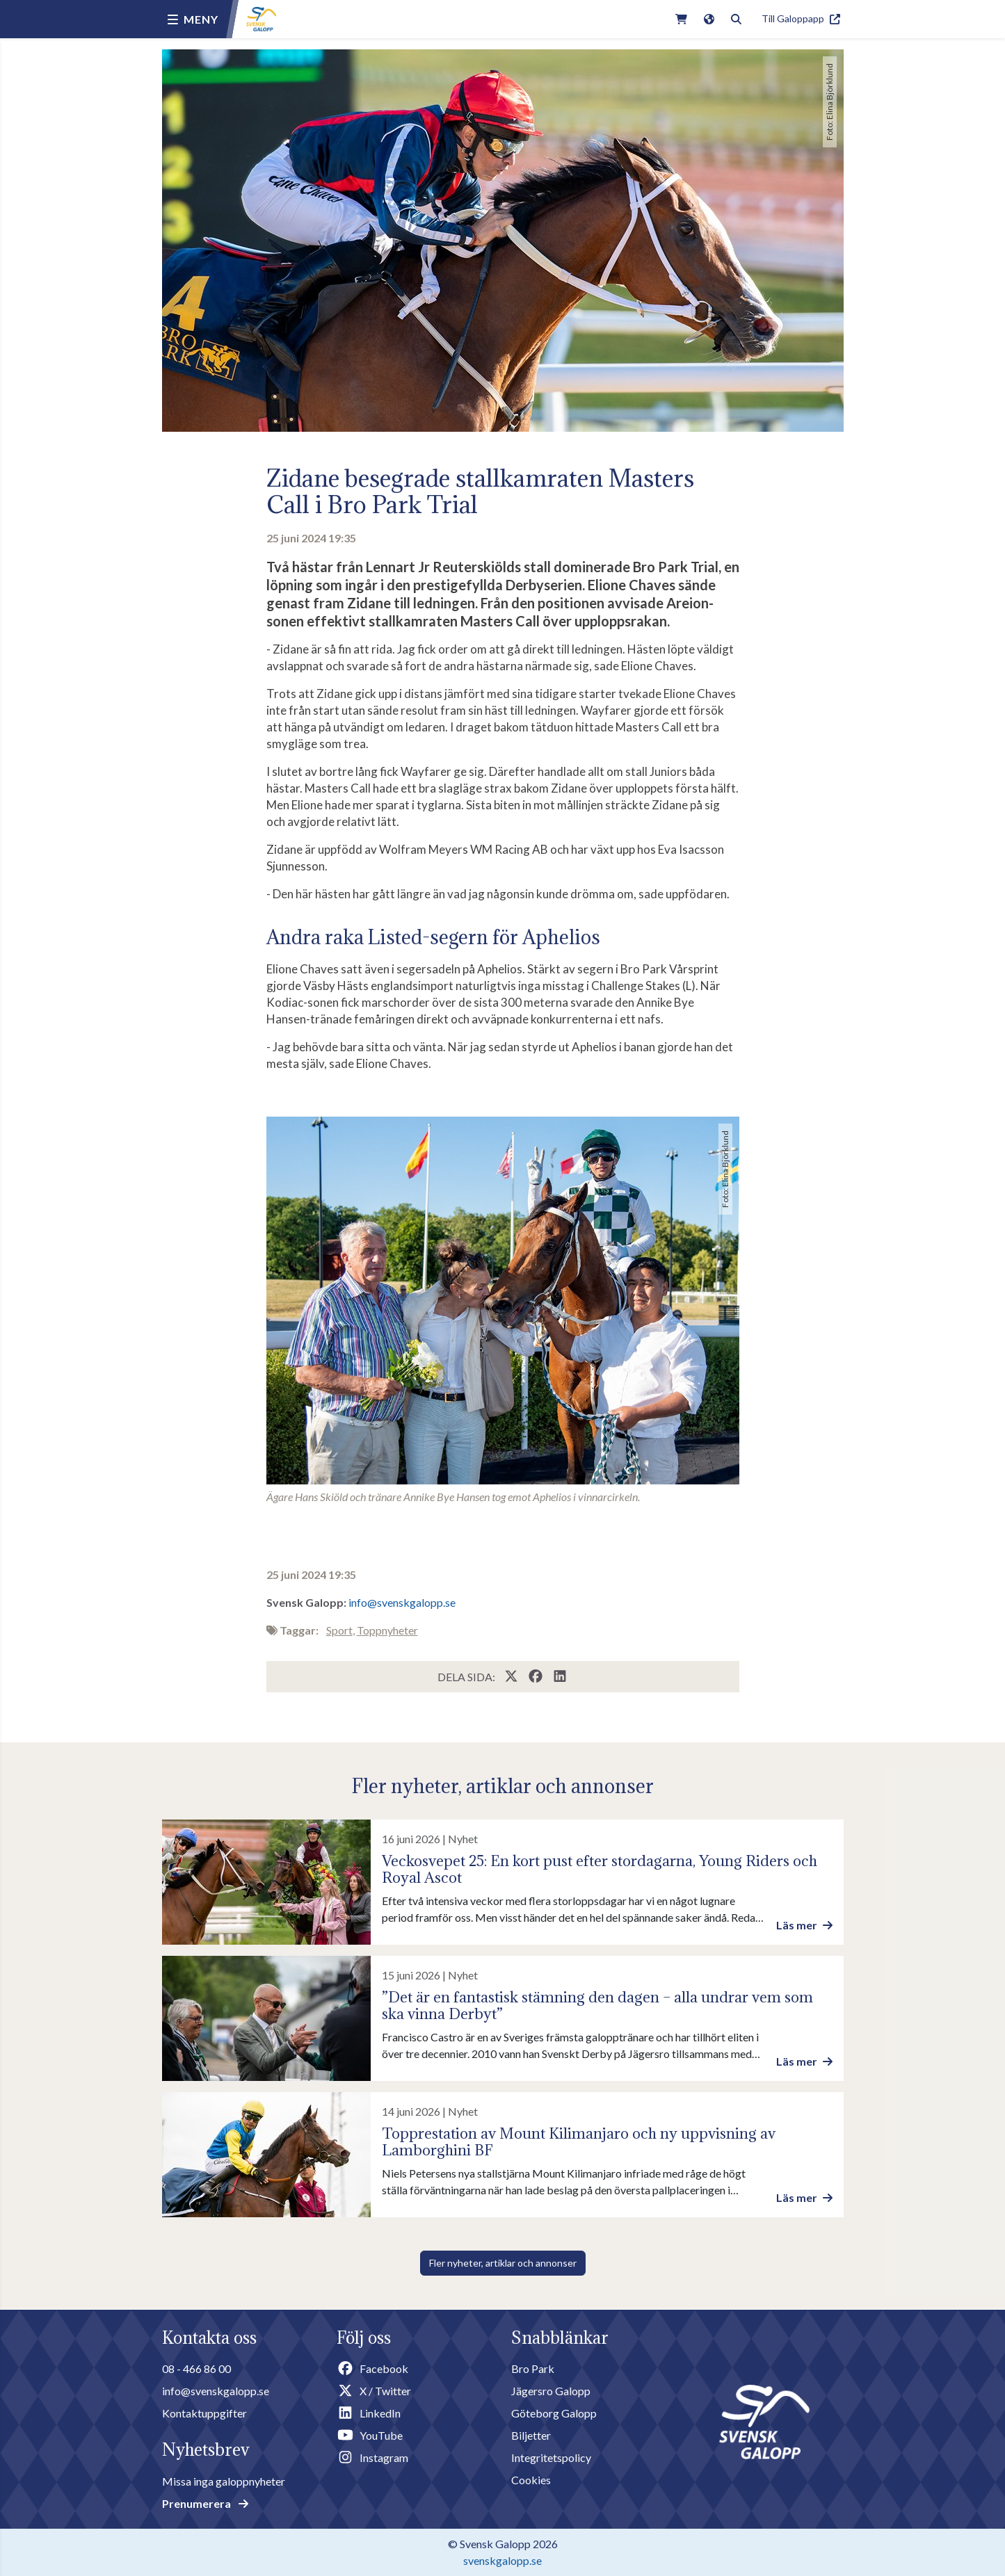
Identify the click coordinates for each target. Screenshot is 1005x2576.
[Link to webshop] (681, 19)
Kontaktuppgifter (204, 2413)
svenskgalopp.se (502, 2560)
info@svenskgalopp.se (402, 1602)
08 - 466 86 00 (196, 2368)
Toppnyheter (387, 1630)
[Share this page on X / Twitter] (512, 1676)
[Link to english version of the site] (709, 19)
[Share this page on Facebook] (536, 1676)
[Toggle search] (736, 19)
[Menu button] (193, 19)
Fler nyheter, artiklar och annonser (503, 2263)
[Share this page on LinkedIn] (560, 1676)
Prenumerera (205, 2503)
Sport (339, 1630)
